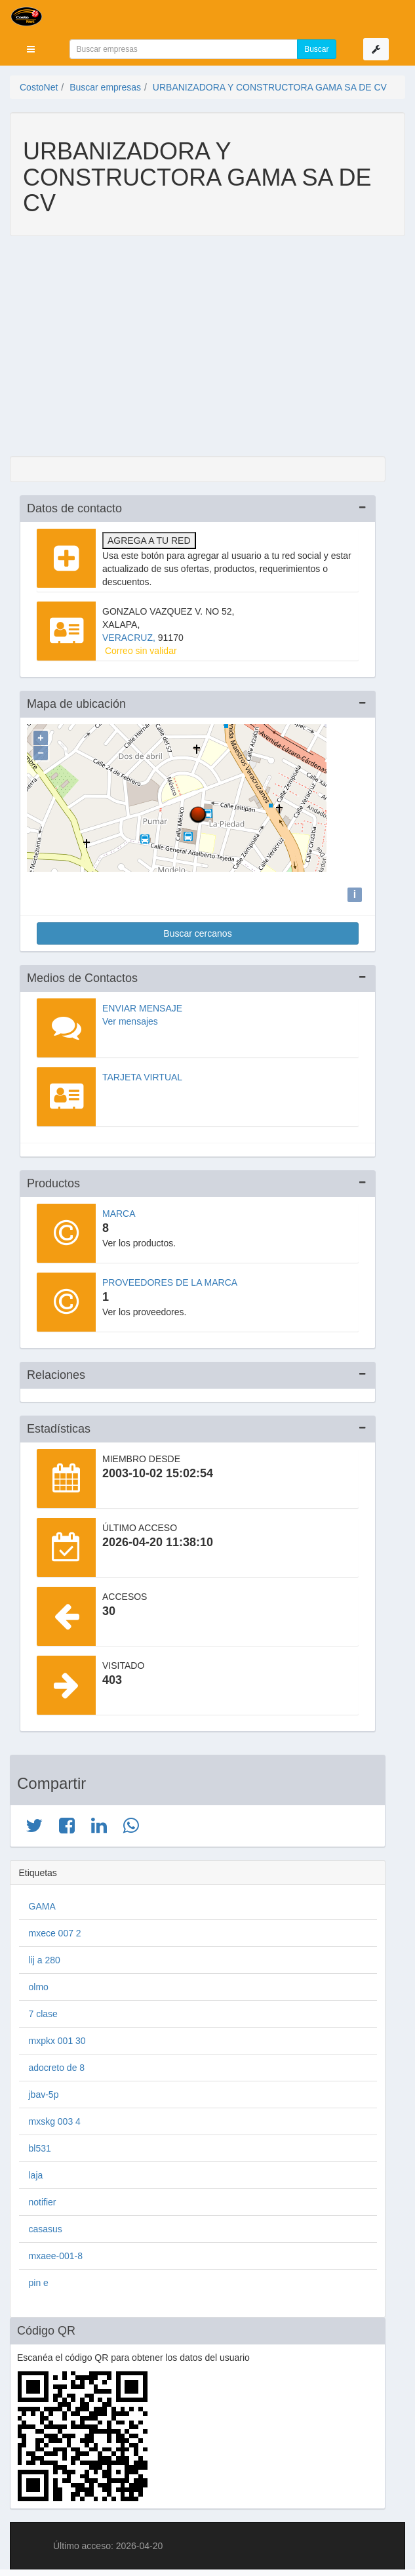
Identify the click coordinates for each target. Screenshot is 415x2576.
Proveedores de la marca (169, 1279)
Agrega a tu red (149, 540)
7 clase (43, 2010)
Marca (119, 1210)
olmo (39, 1983)
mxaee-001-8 (56, 2252)
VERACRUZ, (130, 637)
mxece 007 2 (55, 1930)
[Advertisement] (197, 348)
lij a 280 (44, 1957)
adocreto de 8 (57, 2064)
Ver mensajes (130, 1018)
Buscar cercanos (197, 930)
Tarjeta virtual (142, 1074)
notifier (42, 2199)
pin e (39, 2279)
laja (36, 2172)
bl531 (40, 2145)
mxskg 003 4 (55, 2118)
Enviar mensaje (142, 1005)
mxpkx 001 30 (57, 2037)
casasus (45, 2225)
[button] (31, 49)
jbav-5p (44, 2091)
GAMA (42, 1903)
